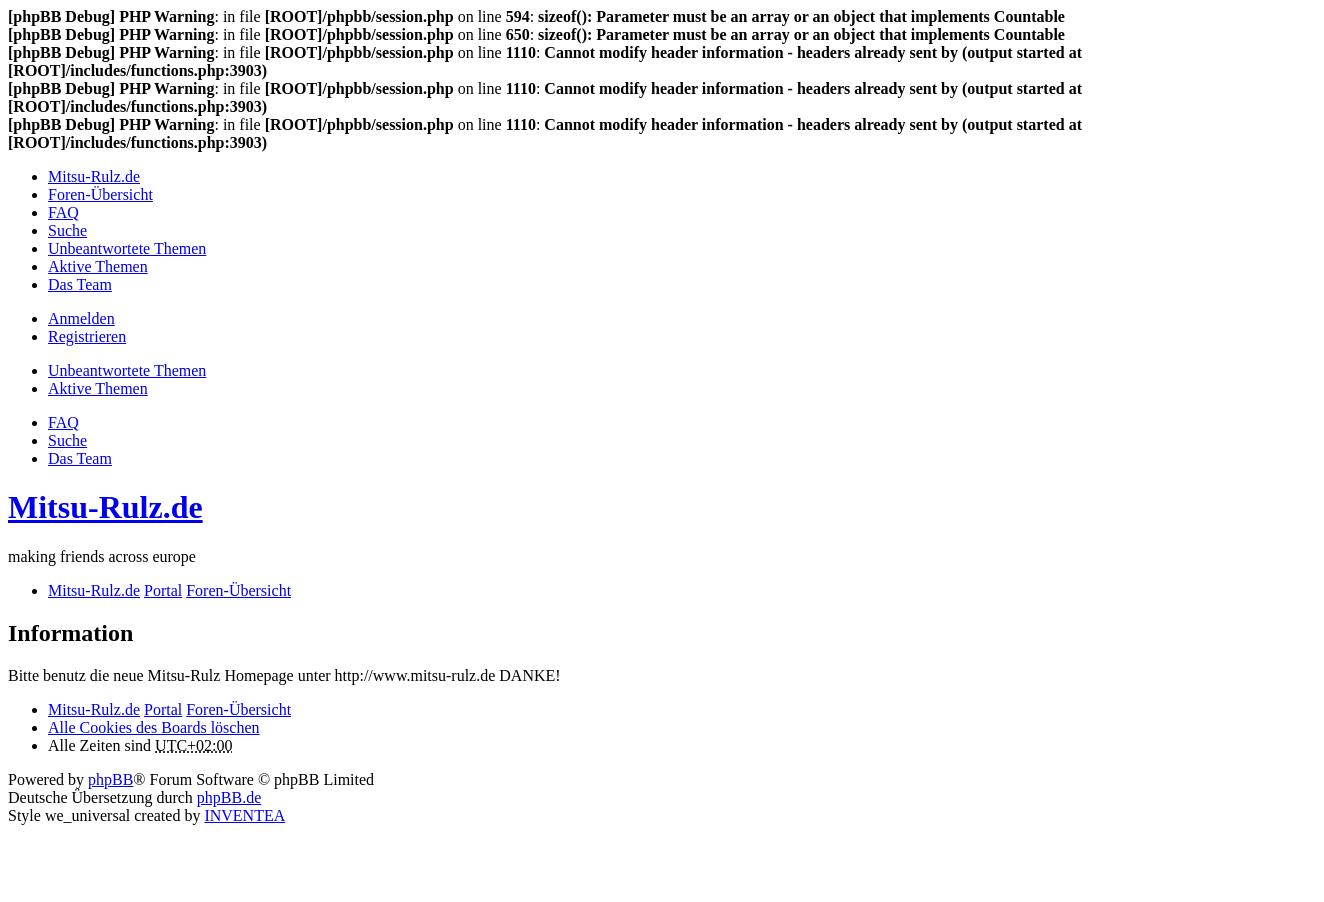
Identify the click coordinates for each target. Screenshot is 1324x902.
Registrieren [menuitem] (87, 336)
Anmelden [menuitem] (81, 318)
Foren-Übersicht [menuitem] (100, 194)
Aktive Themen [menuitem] (98, 266)
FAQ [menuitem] (63, 212)
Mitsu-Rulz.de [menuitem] (94, 176)
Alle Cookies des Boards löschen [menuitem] (154, 727)
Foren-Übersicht (238, 709)
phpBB (110, 779)
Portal (163, 590)
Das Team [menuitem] (80, 284)
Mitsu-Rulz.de (105, 507)
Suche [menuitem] (67, 230)
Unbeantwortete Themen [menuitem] (127, 248)
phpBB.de (229, 797)
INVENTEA (244, 815)
